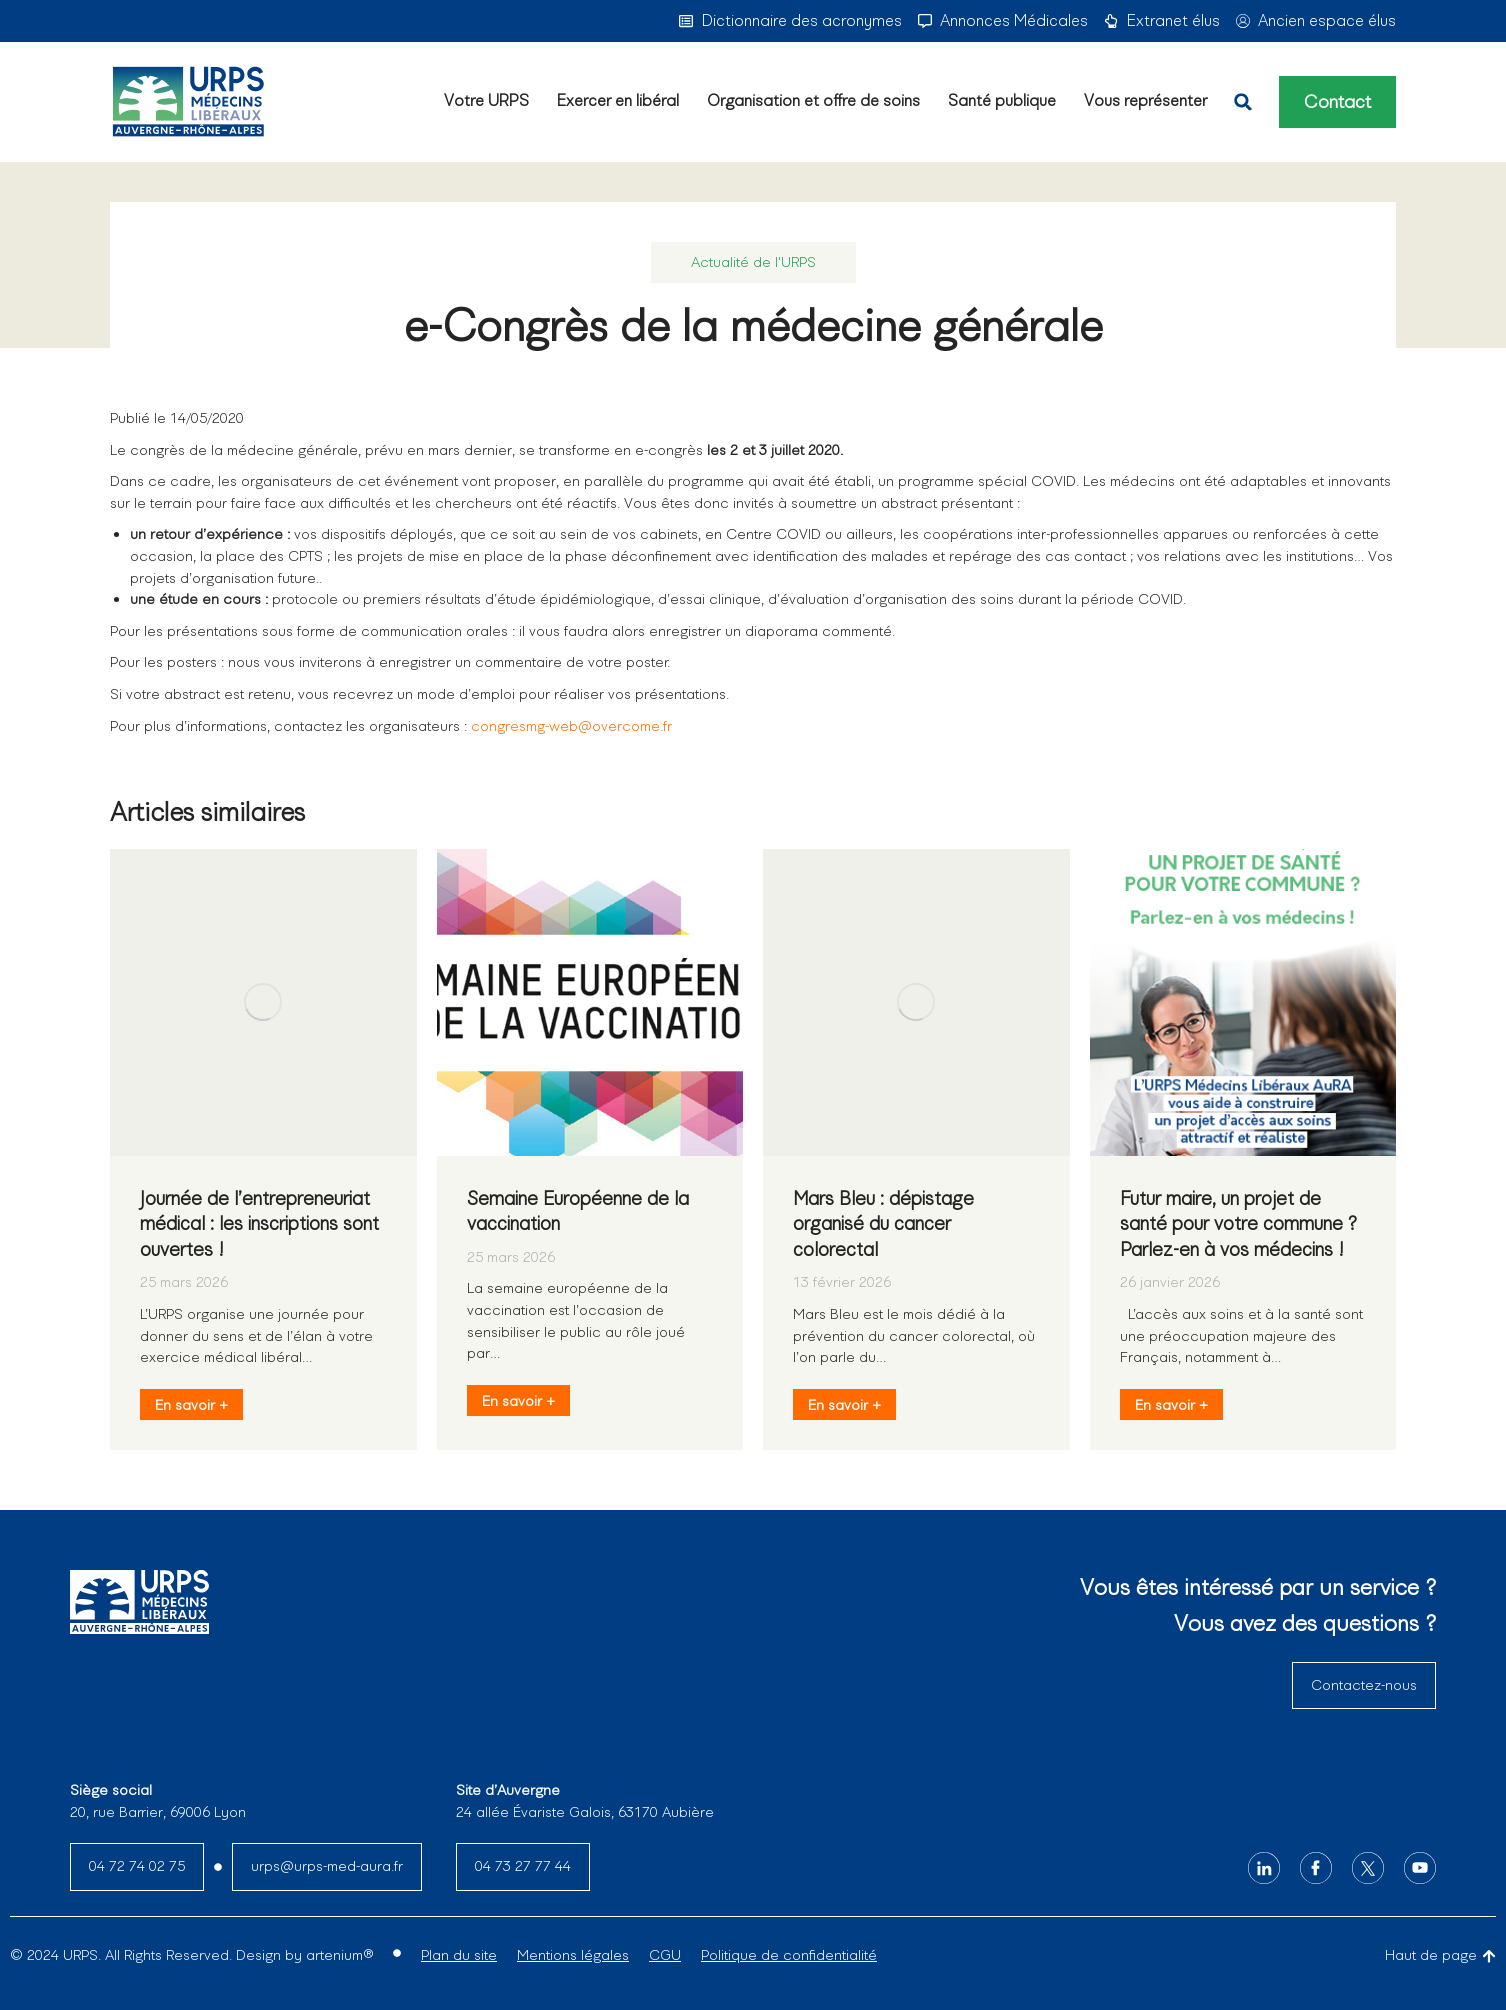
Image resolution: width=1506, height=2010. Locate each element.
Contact (1337, 102)
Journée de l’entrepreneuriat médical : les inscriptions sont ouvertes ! (259, 1224)
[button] (1243, 102)
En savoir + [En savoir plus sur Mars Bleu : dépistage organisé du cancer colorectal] (844, 1405)
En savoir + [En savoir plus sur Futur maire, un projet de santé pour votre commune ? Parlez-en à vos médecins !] (1171, 1405)
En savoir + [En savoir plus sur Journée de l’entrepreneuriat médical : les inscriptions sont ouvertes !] (191, 1405)
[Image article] (263, 1002)
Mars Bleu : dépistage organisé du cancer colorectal (883, 1224)
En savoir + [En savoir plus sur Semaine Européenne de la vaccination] (518, 1401)
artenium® (339, 1955)
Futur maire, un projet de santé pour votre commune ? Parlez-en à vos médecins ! (1238, 1224)
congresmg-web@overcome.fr (571, 726)
